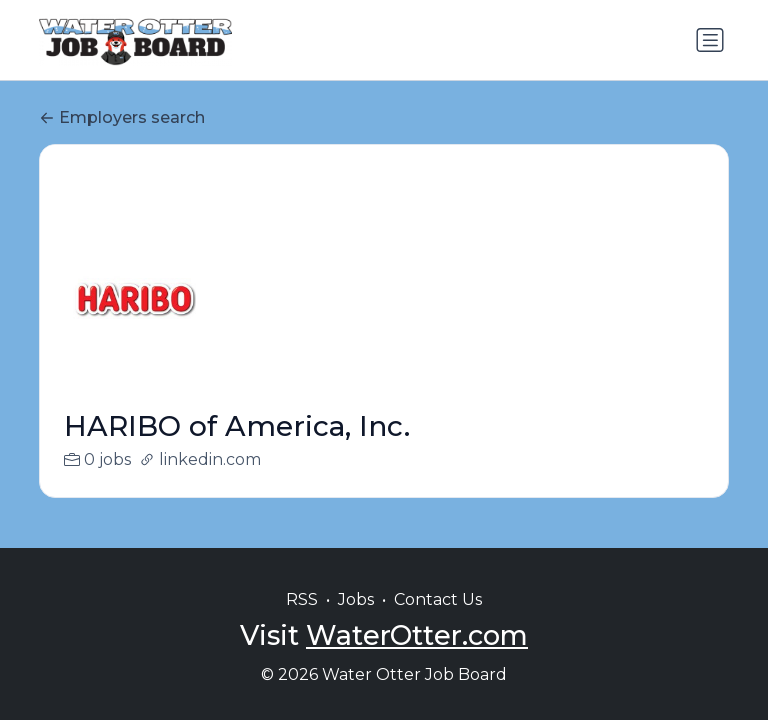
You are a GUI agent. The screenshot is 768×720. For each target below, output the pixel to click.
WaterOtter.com (417, 635)
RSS (302, 599)
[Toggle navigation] (710, 40)
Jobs (356, 599)
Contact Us (438, 599)
